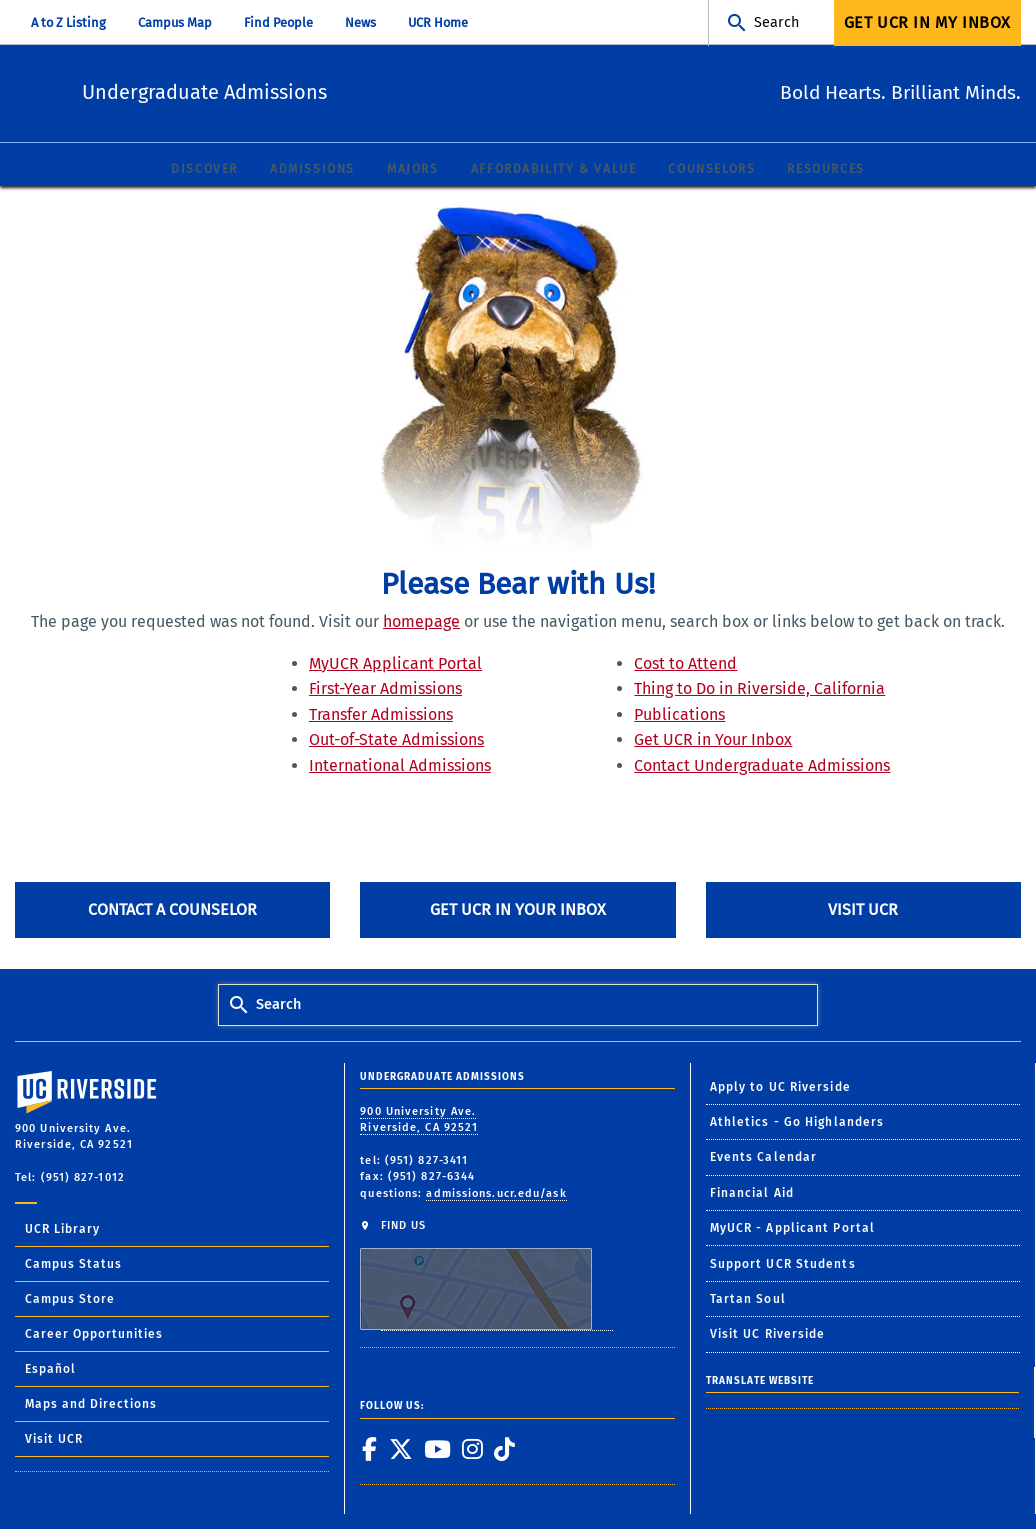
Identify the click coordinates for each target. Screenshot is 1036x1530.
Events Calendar (764, 1158)
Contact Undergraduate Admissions (762, 766)
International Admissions (400, 766)
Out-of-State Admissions (396, 740)
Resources (825, 170)
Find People (278, 22)
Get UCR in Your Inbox (713, 740)
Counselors (711, 170)
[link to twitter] (400, 1450)
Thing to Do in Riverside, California (759, 689)
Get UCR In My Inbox (927, 22)
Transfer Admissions (381, 715)
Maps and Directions (91, 1405)
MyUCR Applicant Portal (395, 663)
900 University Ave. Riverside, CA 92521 (419, 1121)
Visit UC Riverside (768, 1335)
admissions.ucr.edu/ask (496, 1194)
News (360, 22)
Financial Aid (752, 1194)
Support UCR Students (783, 1265)
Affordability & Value (554, 170)
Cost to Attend (685, 663)
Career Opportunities (94, 1335)
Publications (679, 715)
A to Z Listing (68, 22)
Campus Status (73, 1265)
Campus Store (70, 1300)
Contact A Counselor (172, 910)
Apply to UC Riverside (780, 1088)
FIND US (486, 1275)
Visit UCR (863, 910)
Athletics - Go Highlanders (797, 1123)
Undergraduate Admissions (326, 90)
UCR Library (62, 1230)
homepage (421, 622)
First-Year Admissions (385, 689)
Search (776, 22)
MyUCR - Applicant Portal (792, 1229)
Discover (204, 170)
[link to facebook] (369, 1450)
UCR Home (438, 22)
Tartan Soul (748, 1300)
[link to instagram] (472, 1450)
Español (50, 1370)
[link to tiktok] (504, 1450)
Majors (413, 170)
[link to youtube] (437, 1450)
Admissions (312, 170)
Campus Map (175, 22)
